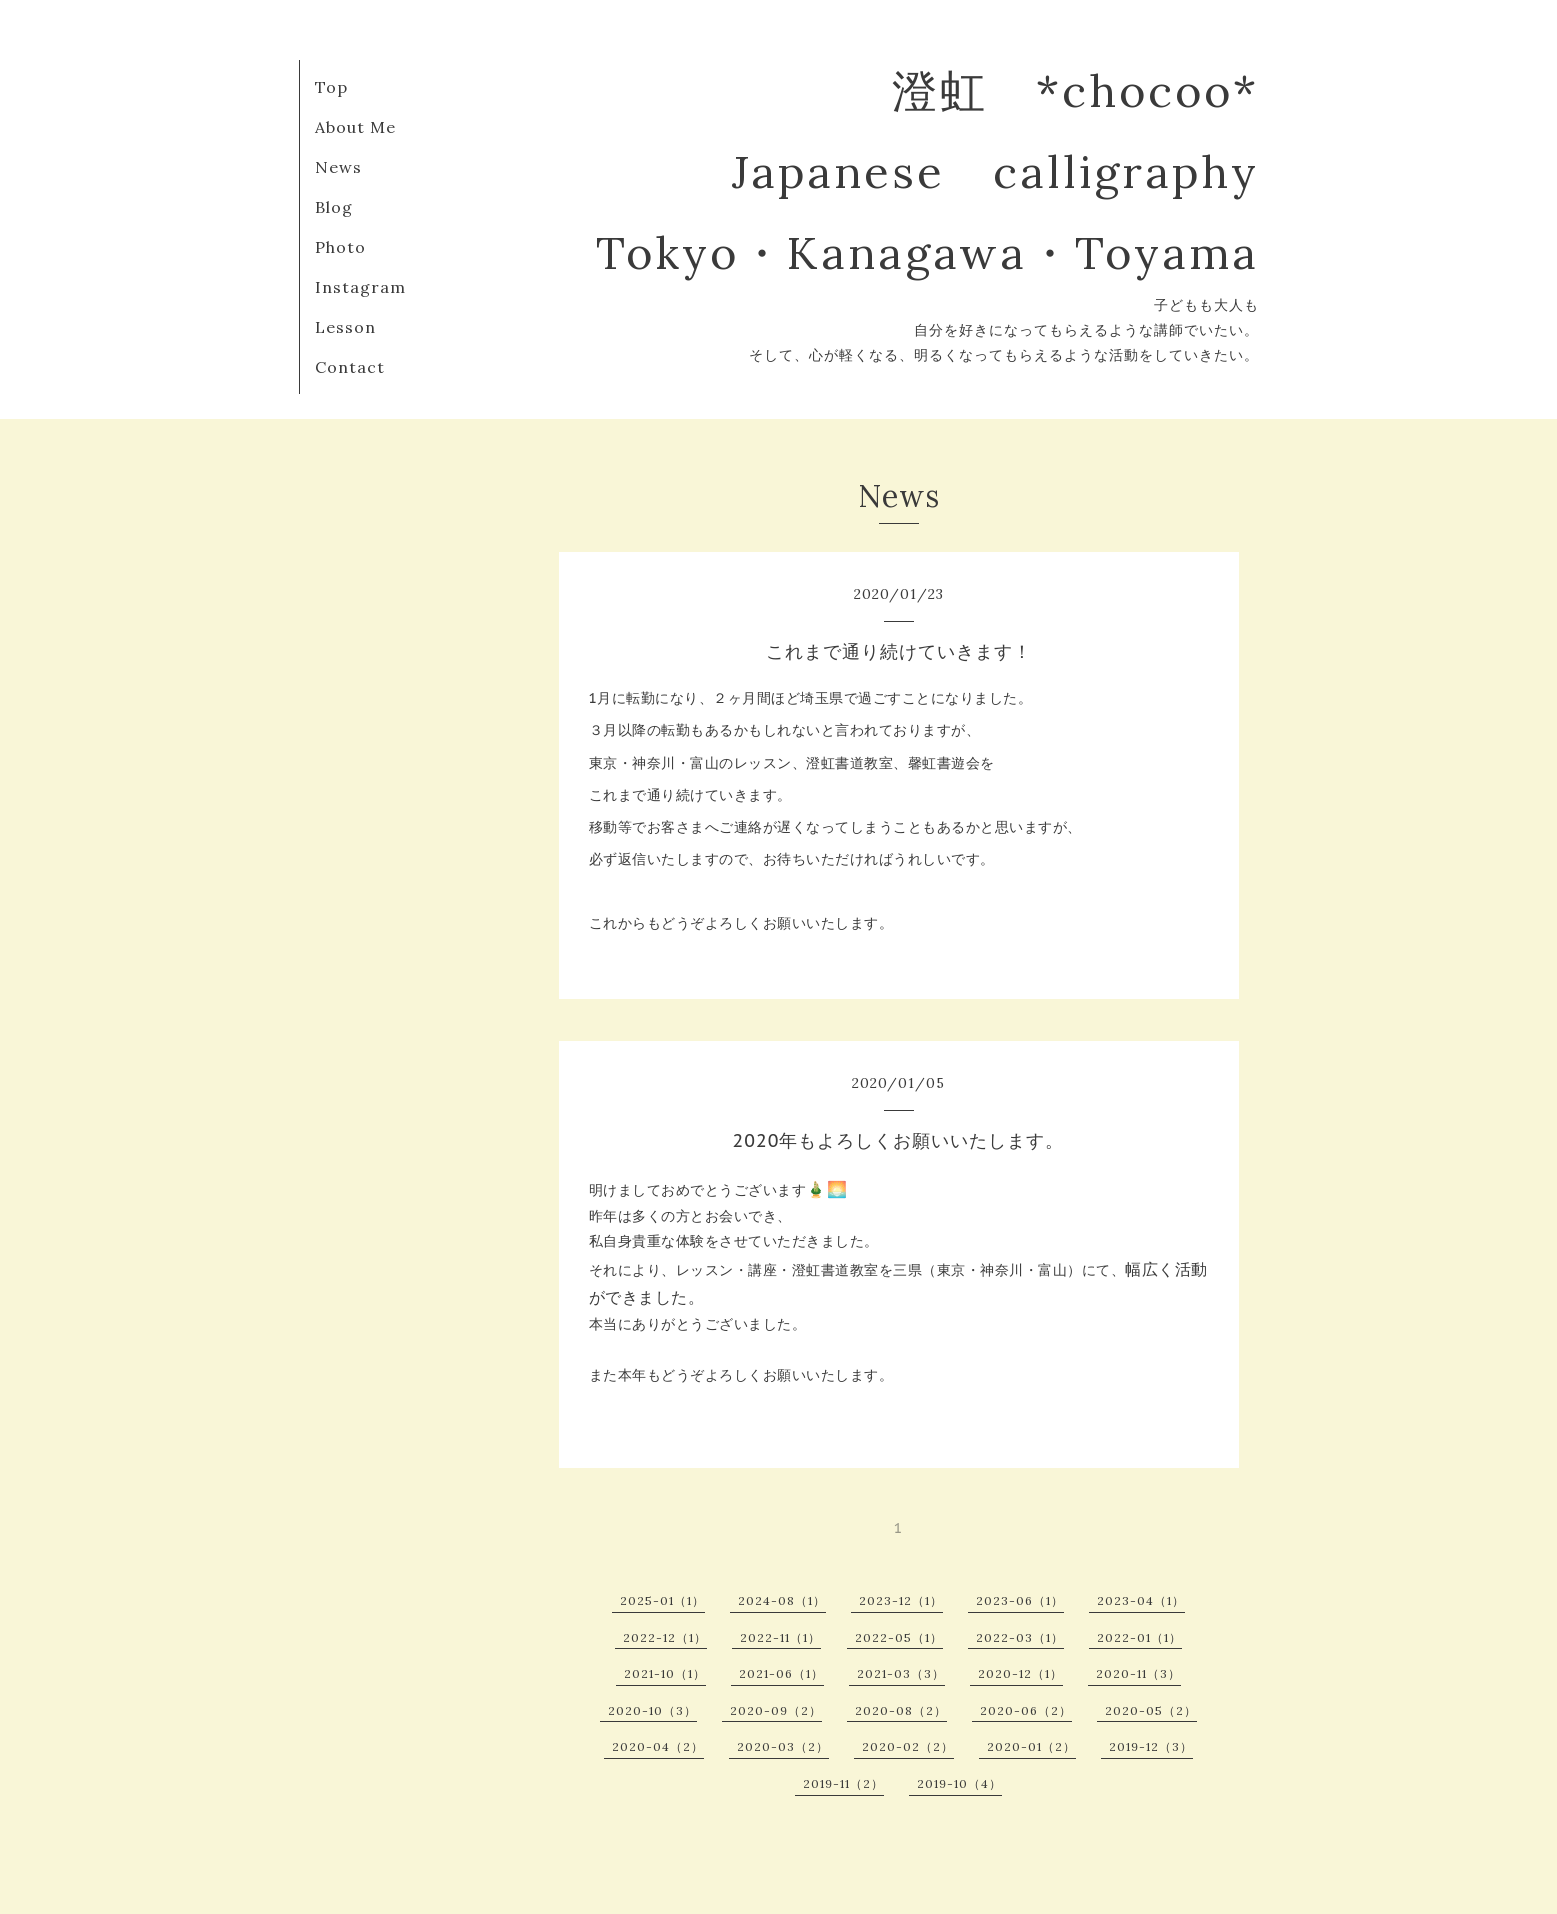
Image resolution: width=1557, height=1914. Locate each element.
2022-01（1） (1139, 1637)
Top (331, 87)
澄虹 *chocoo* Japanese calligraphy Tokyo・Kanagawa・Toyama (927, 171)
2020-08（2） (901, 1710)
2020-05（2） (1151, 1710)
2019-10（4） (959, 1783)
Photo (340, 247)
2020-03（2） (783, 1746)
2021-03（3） (901, 1673)
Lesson (345, 327)
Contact (350, 367)
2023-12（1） (901, 1600)
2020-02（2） (908, 1746)
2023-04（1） (1141, 1600)
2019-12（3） (1151, 1746)
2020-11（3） (1138, 1673)
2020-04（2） (658, 1746)
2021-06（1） (781, 1673)
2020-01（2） (1031, 1746)
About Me (355, 127)
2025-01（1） (662, 1600)
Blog (334, 207)
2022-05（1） (899, 1637)
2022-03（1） (1020, 1637)
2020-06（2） (1026, 1710)
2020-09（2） (776, 1710)
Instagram (360, 287)
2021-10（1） (665, 1673)
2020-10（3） (652, 1710)
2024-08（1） (782, 1600)
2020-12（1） (1020, 1673)
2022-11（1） (780, 1637)
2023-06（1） (1020, 1600)
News (338, 167)
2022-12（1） (665, 1637)
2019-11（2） (843, 1783)
